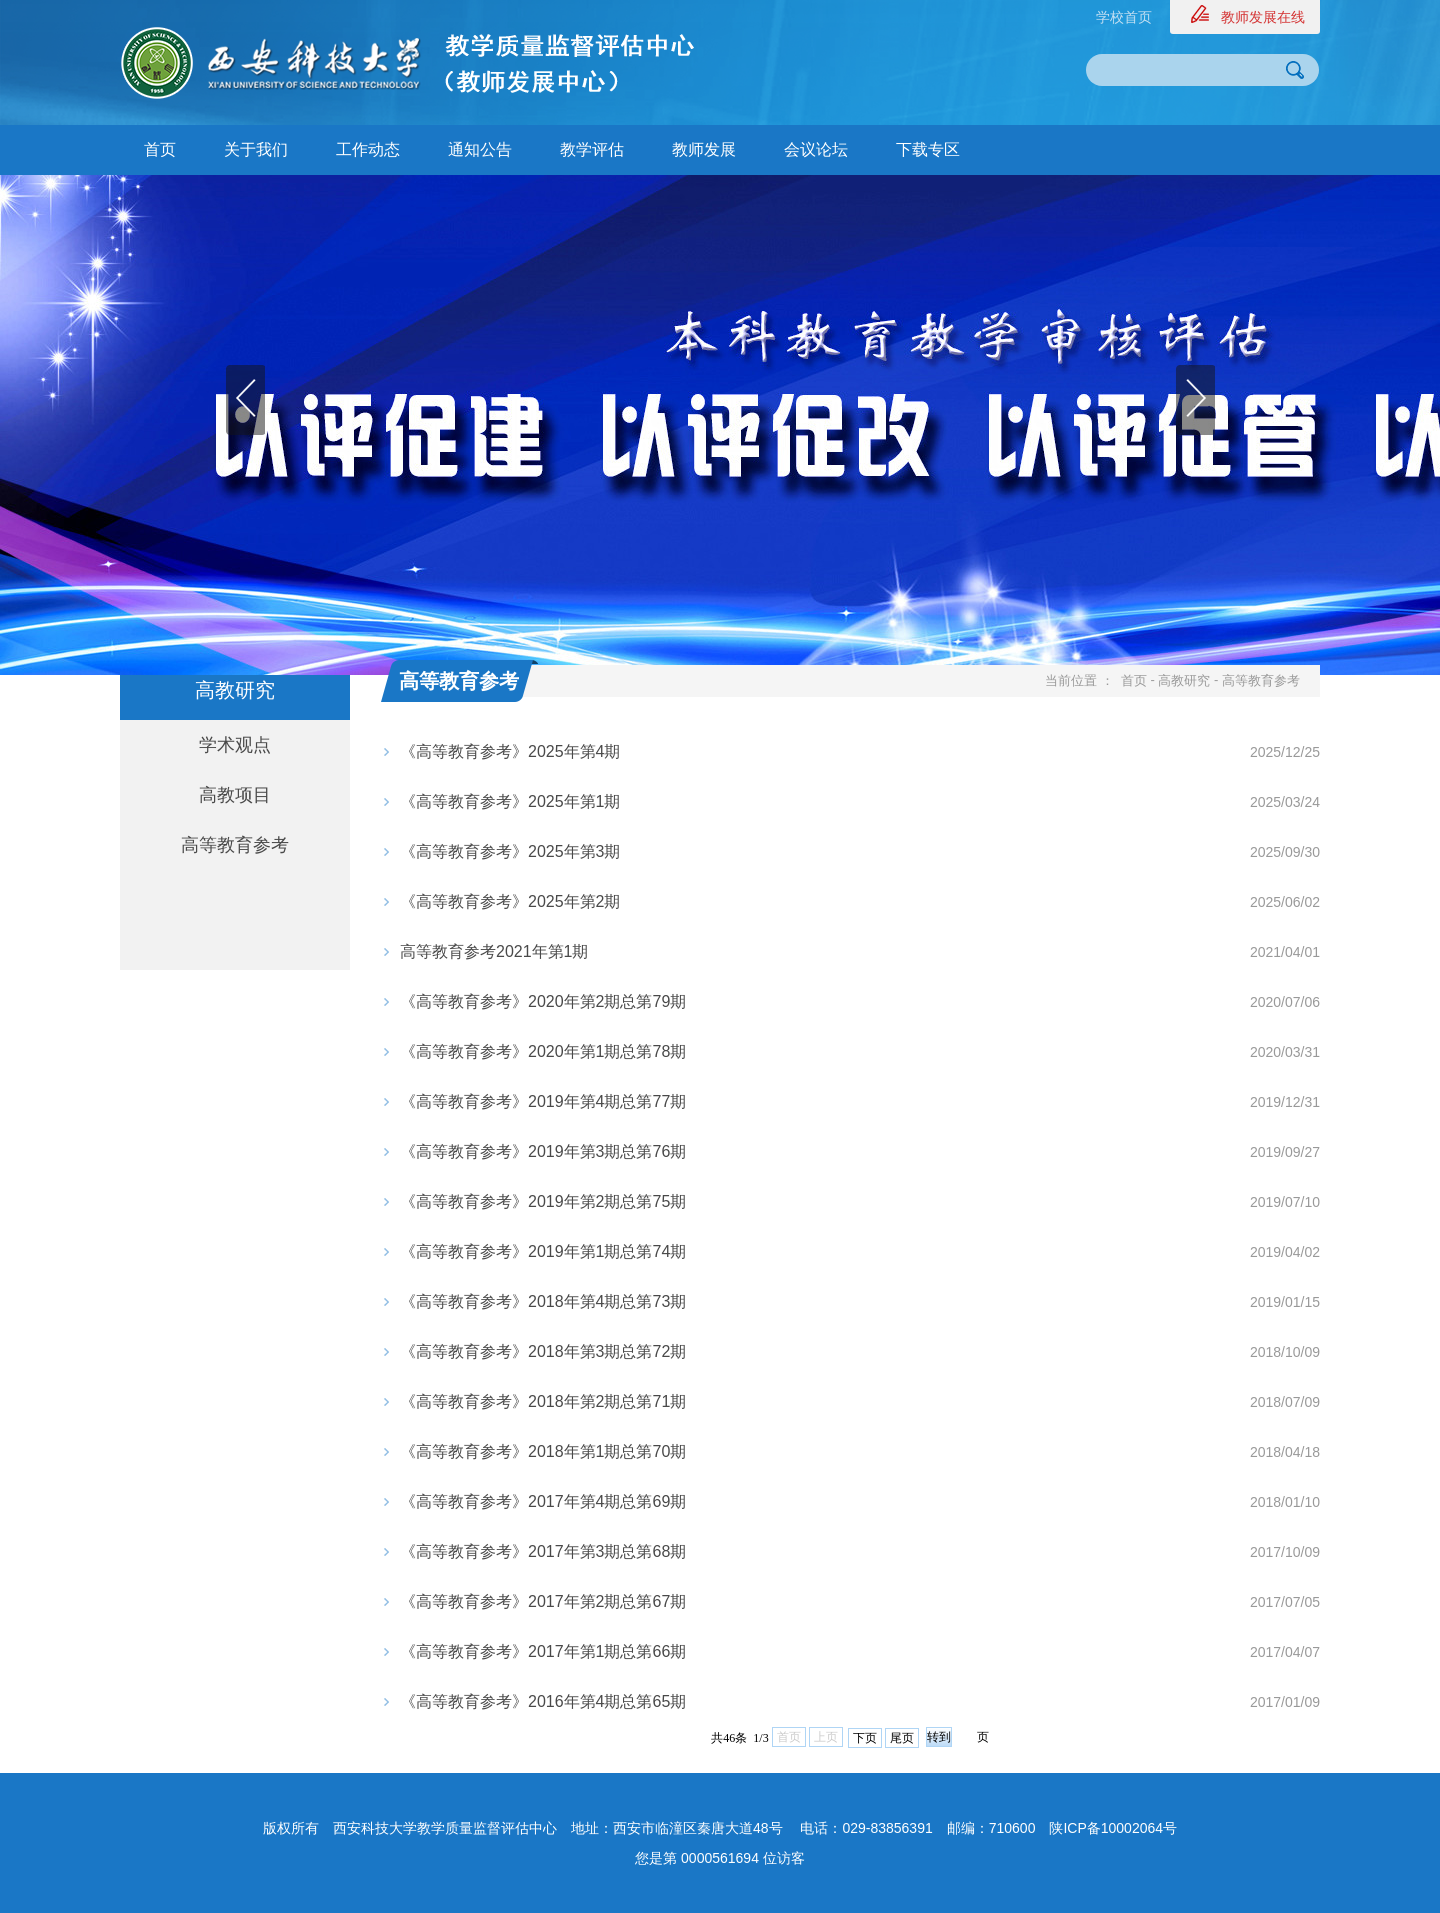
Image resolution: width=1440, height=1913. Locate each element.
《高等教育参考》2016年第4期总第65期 (543, 1701)
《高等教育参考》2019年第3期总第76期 (543, 1151)
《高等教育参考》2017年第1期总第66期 (543, 1651)
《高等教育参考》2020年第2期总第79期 (543, 1001)
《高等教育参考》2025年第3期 (510, 851)
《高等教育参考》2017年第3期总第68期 (543, 1551)
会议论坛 (816, 149)
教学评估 (592, 149)
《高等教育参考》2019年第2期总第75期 (543, 1201)
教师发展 (704, 149)
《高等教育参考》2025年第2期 (510, 901)
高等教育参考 (235, 845)
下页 (865, 1738)
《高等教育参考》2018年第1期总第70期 (543, 1451)
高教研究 (1184, 680)
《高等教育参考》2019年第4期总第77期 (543, 1101)
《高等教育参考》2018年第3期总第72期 (543, 1351)
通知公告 (480, 149)
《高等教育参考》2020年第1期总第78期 (543, 1051)
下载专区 (928, 149)
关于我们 (256, 149)
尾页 (902, 1738)
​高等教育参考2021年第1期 (494, 951)
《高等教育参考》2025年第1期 (510, 801)
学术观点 (235, 745)
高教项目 (235, 795)
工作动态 (368, 149)
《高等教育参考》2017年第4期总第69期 (543, 1501)
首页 (160, 149)
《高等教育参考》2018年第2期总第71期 (543, 1401)
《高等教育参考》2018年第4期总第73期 (543, 1301)
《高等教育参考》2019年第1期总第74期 (543, 1251)
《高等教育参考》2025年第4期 (510, 751)
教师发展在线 (1263, 17)
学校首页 (1124, 17)
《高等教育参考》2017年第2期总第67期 (543, 1601)
